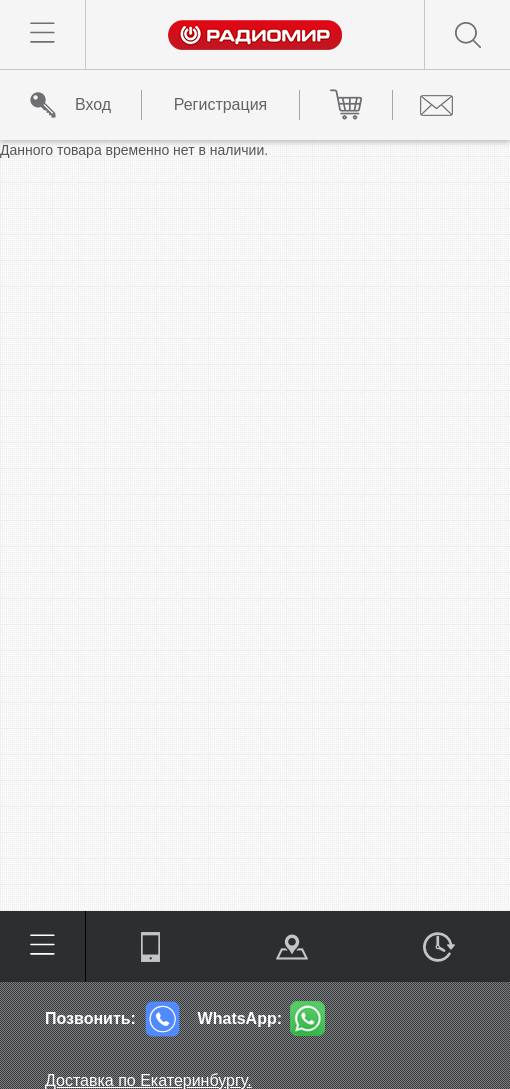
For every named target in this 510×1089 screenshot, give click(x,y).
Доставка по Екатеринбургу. (148, 1080)
